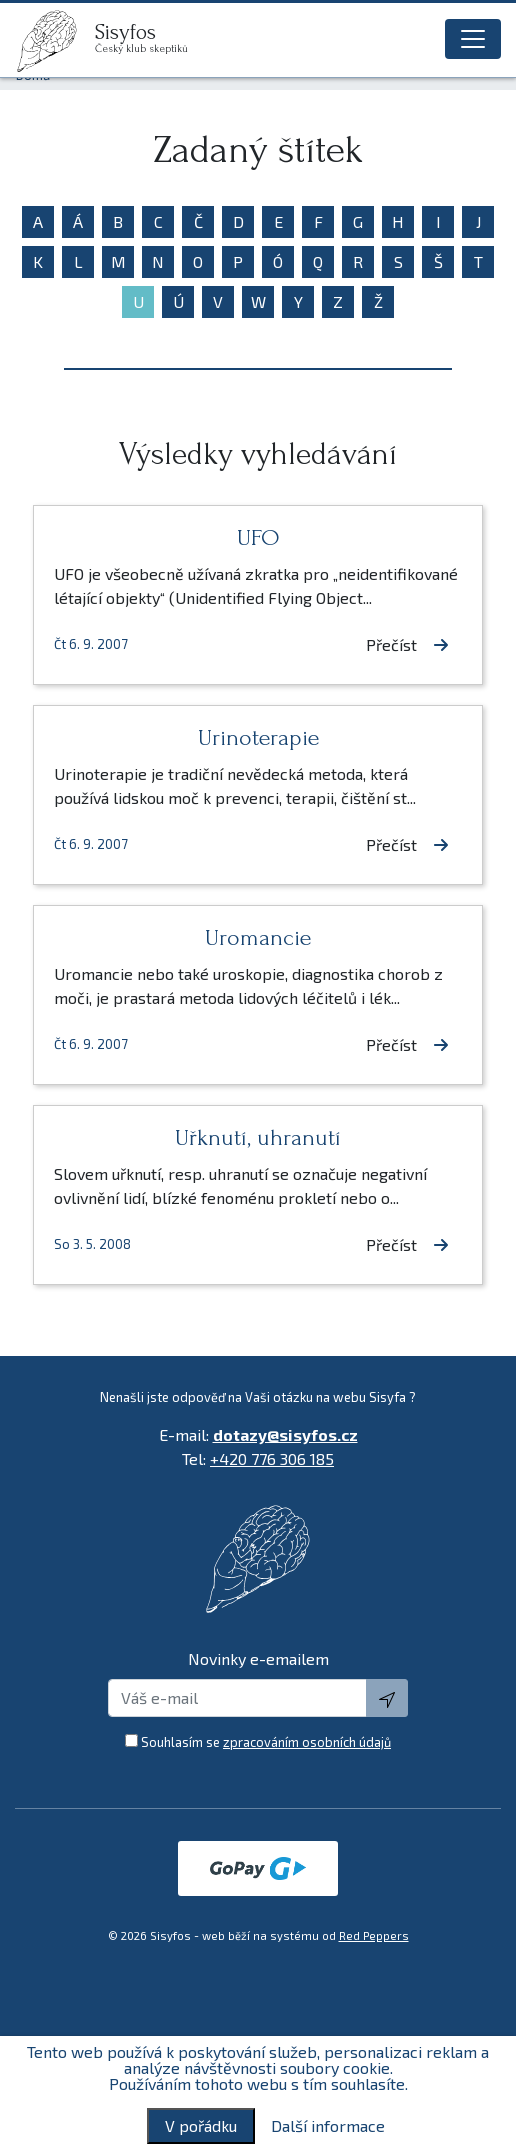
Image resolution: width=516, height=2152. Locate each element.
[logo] (55, 41)
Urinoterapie (258, 737)
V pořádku (201, 2125)
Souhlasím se (266, 1742)
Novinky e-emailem (258, 1658)
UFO (258, 537)
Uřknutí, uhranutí (258, 1137)
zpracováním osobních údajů (307, 1742)
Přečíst (407, 644)
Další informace (328, 2126)
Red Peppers (374, 1935)
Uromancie (258, 937)
